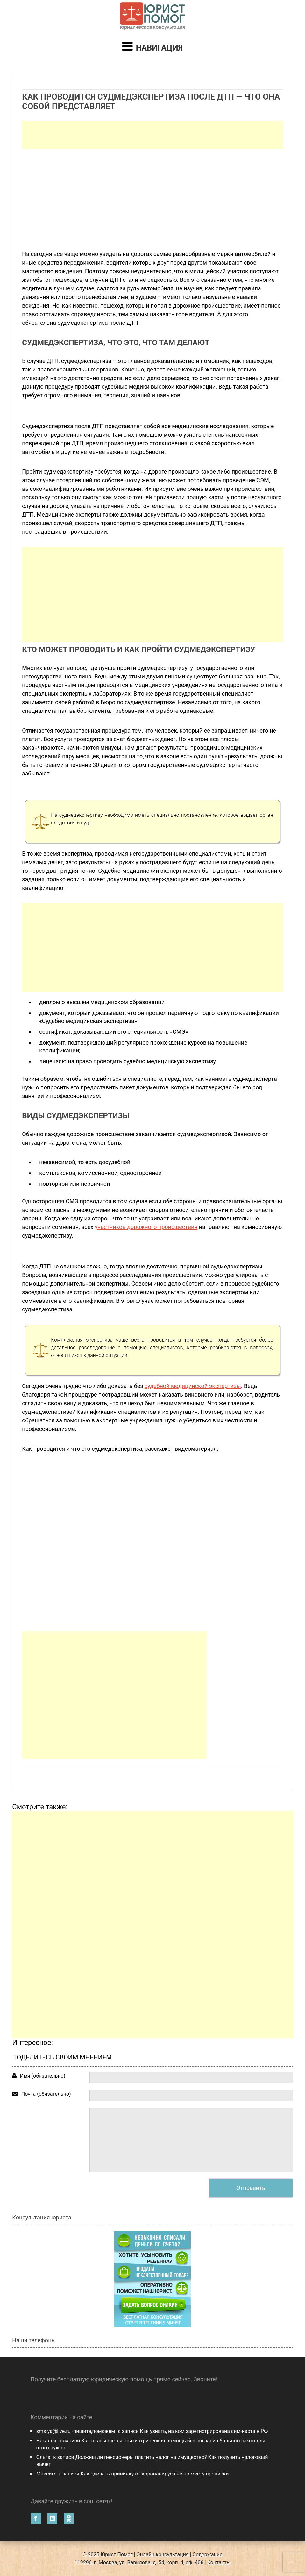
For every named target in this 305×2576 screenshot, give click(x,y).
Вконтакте (52, 2518)
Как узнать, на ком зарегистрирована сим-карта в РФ (204, 2431)
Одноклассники (69, 2518)
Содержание (208, 2555)
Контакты (219, 2562)
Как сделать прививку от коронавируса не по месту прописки (155, 2474)
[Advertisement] (152, 135)
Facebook (36, 2518)
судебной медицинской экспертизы (193, 1386)
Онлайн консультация (163, 2555)
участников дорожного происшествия (146, 1227)
